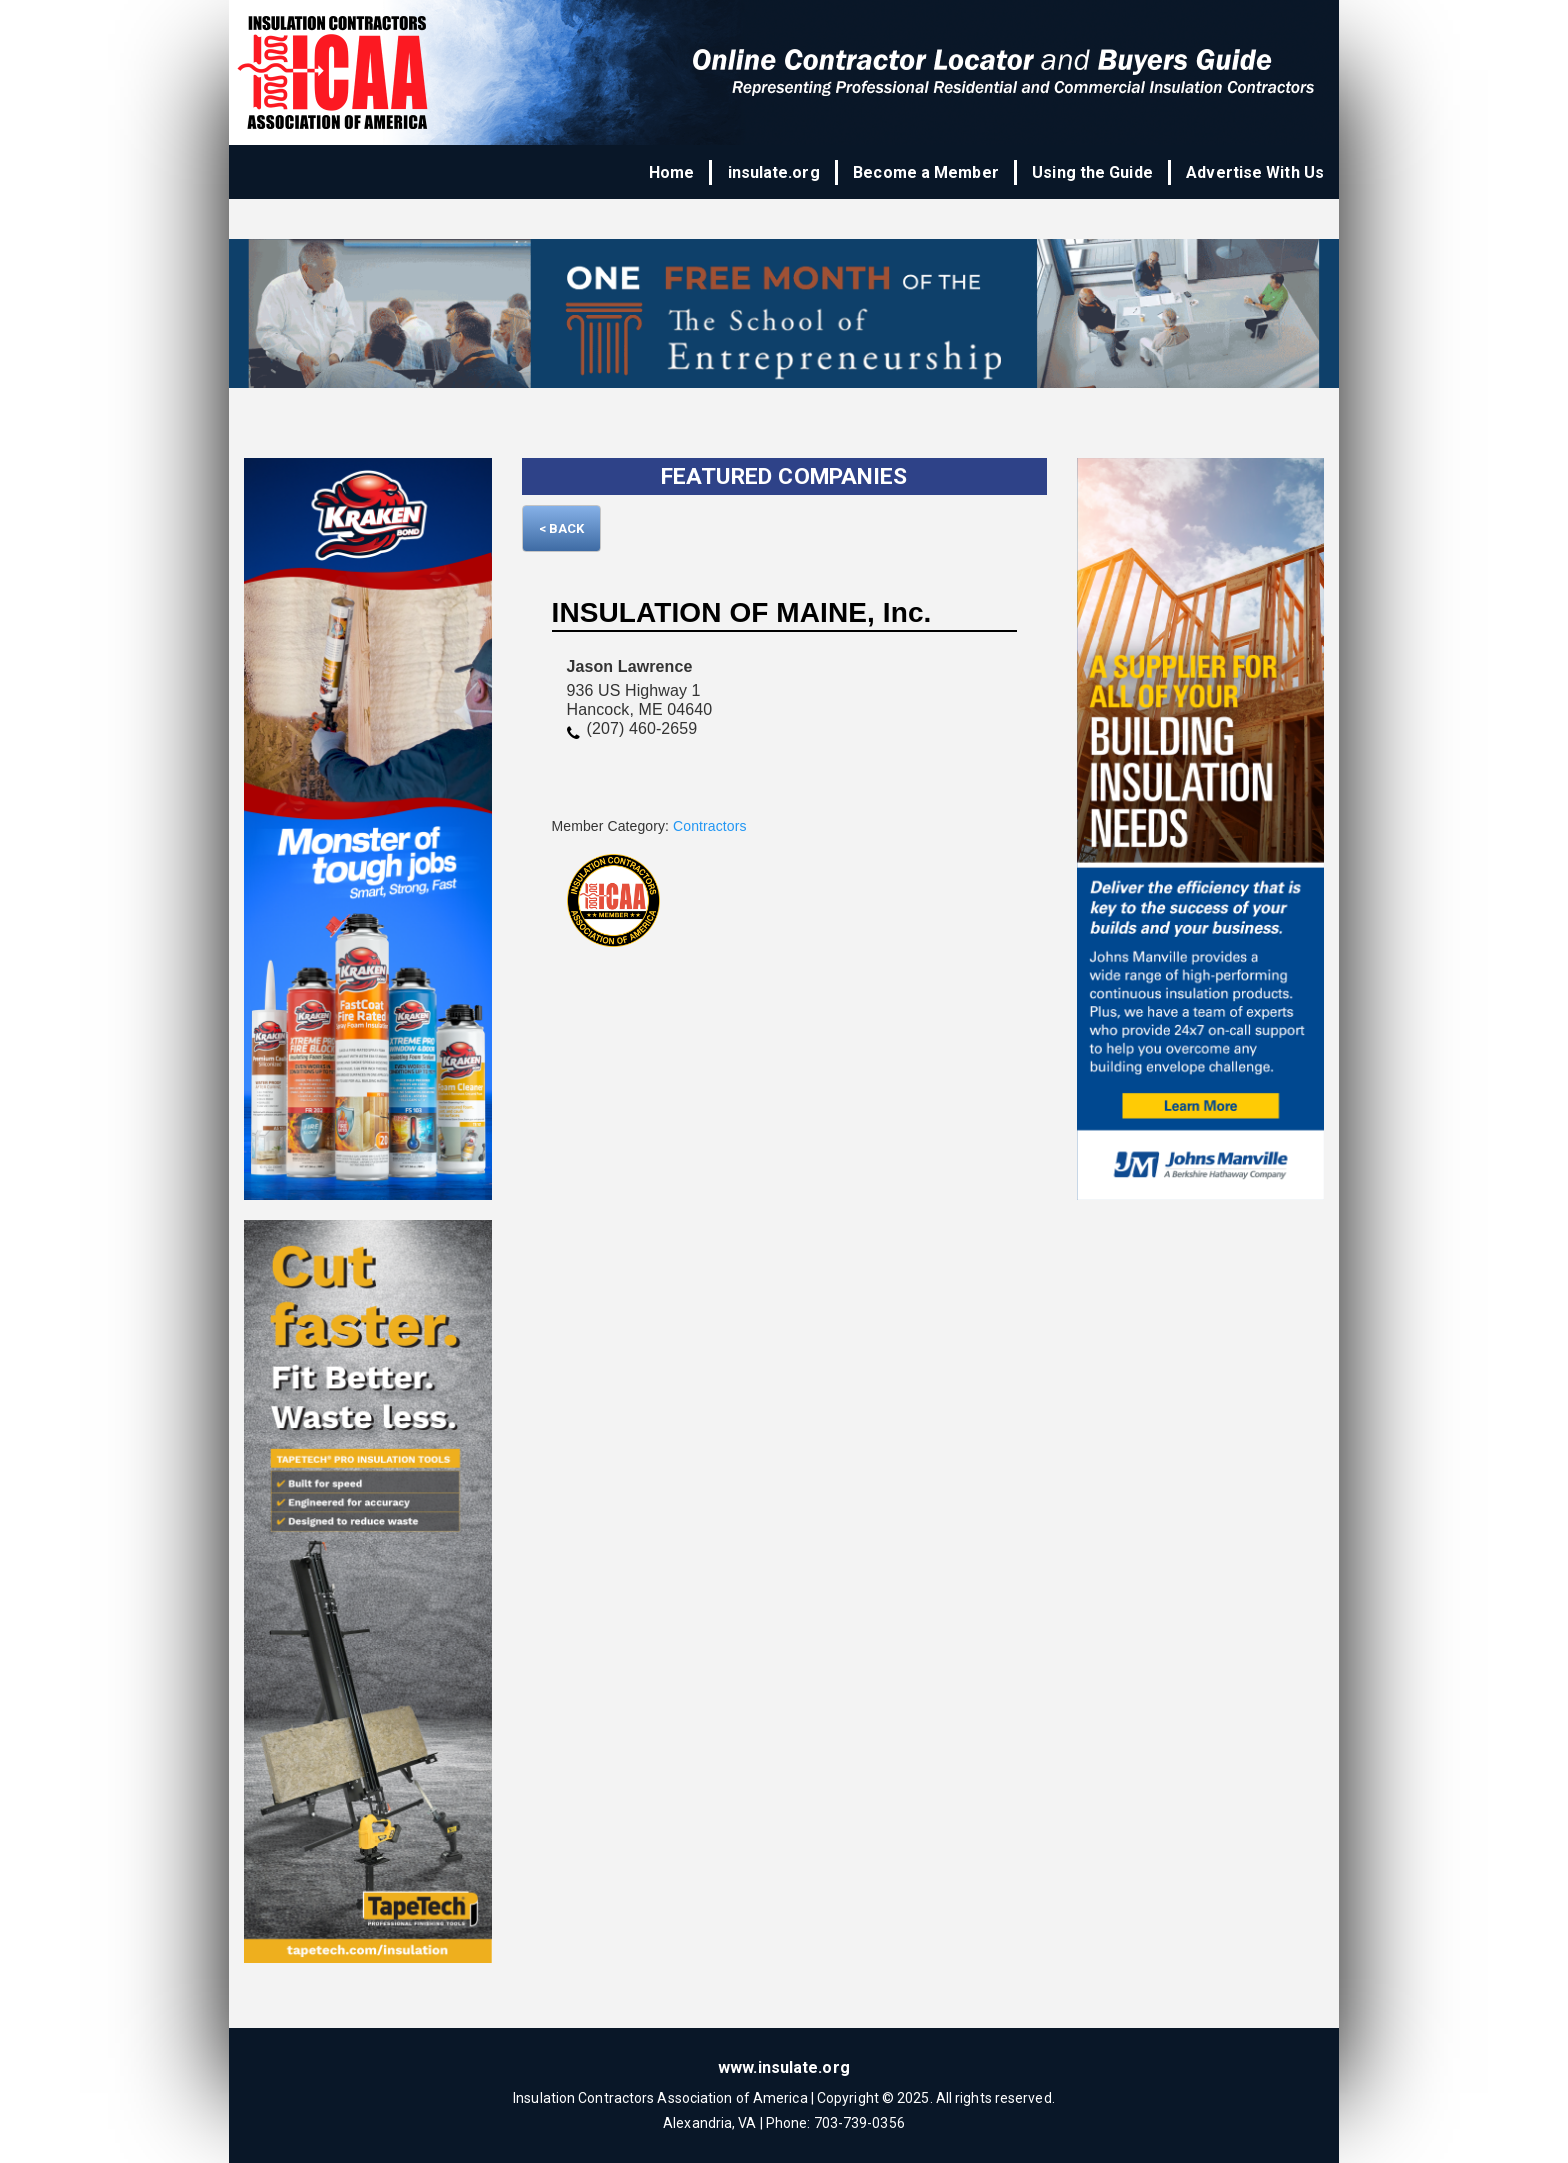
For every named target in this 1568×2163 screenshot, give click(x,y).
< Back (562, 528)
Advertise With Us (1255, 172)
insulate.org (775, 172)
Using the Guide (1093, 172)
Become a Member (927, 172)
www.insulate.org (784, 2067)
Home (672, 172)
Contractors (709, 826)
